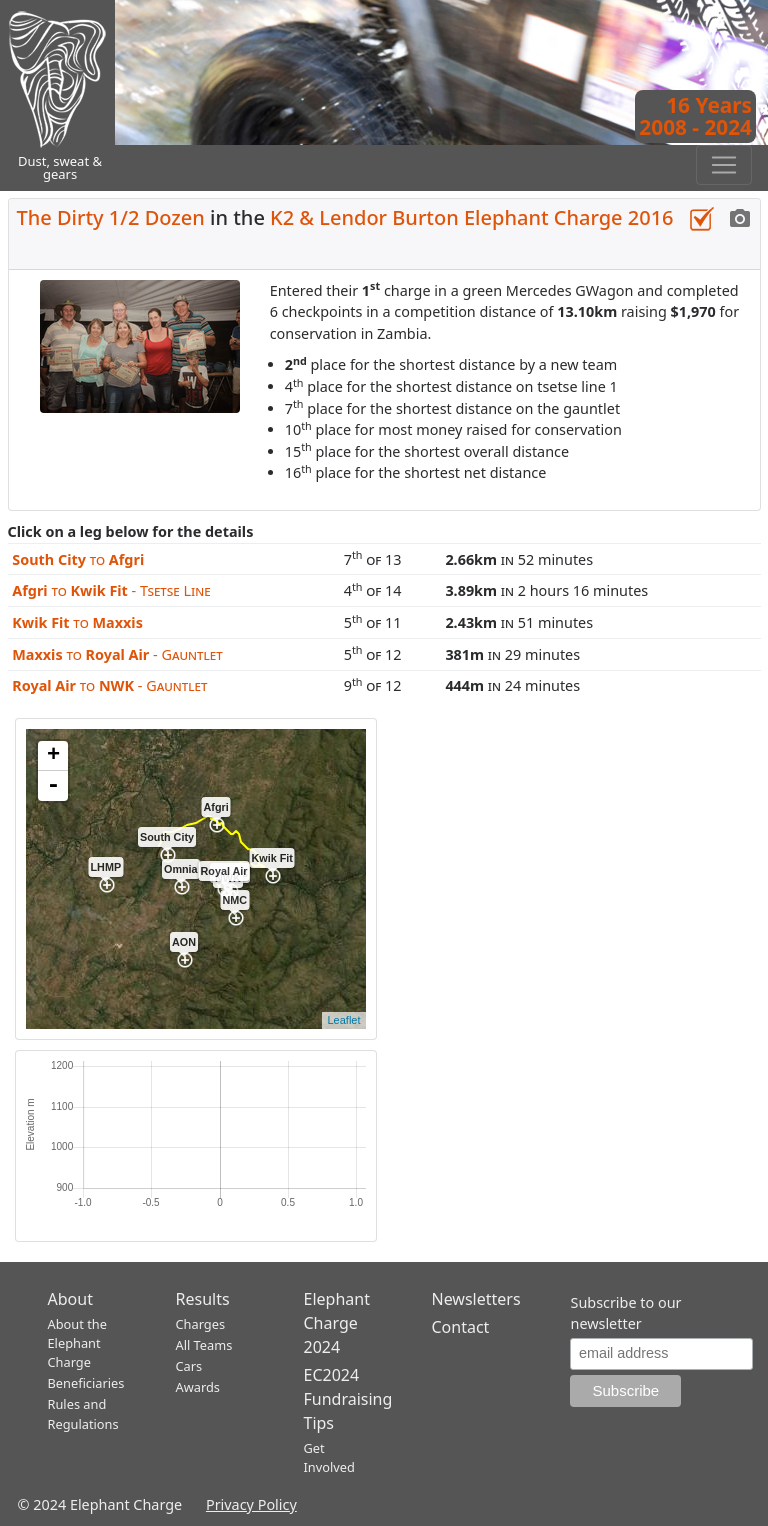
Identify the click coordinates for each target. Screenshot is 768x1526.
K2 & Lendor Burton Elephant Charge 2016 (471, 217)
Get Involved (329, 1457)
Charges (201, 1324)
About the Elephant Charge (77, 1343)
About (70, 1299)
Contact (461, 1327)
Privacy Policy (251, 1504)
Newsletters (476, 1299)
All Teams (204, 1345)
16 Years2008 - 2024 (695, 116)
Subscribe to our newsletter (625, 1313)
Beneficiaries (86, 1383)
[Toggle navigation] (724, 165)
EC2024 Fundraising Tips (348, 1399)
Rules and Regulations (83, 1413)
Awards (198, 1387)
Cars (189, 1366)
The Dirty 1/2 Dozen (111, 217)
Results (203, 1299)
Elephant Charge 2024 (337, 1323)
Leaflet (343, 1020)
